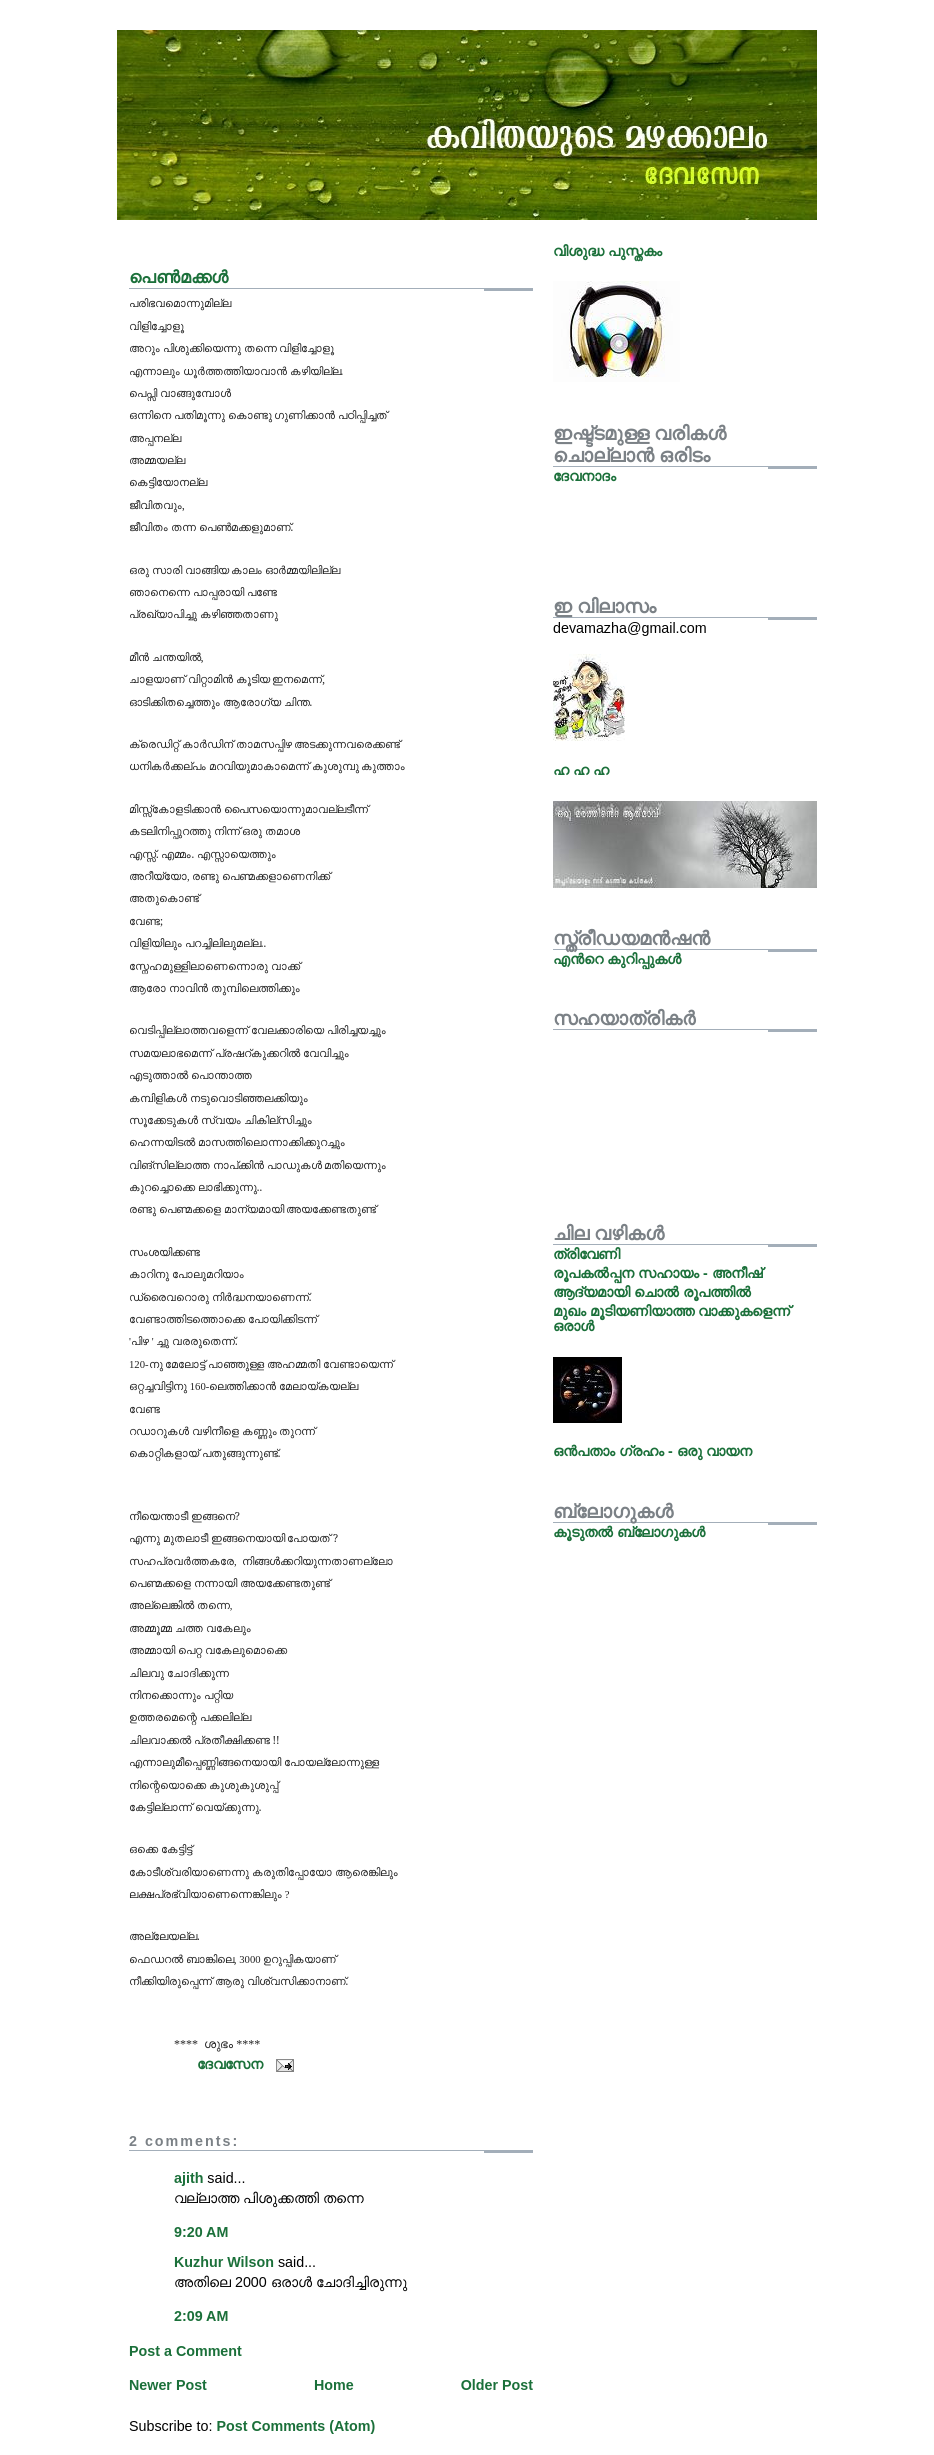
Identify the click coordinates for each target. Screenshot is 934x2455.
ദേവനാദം (584, 476)
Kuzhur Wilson (224, 2262)
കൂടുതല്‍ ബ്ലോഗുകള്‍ (629, 1532)
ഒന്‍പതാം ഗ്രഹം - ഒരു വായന (652, 1451)
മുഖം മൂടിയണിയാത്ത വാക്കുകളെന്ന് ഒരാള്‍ (671, 1318)
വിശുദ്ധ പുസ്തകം (607, 251)
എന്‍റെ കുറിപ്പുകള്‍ (617, 959)
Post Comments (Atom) (295, 2426)
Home (334, 2385)
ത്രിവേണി (586, 1254)
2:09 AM (201, 2316)
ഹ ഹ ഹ (581, 770)
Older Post (497, 2385)
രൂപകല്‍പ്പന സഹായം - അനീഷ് (657, 1273)
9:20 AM (201, 2232)
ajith (188, 2178)
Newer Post (168, 2385)
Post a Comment (185, 2351)
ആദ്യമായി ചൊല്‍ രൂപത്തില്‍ (652, 1292)
